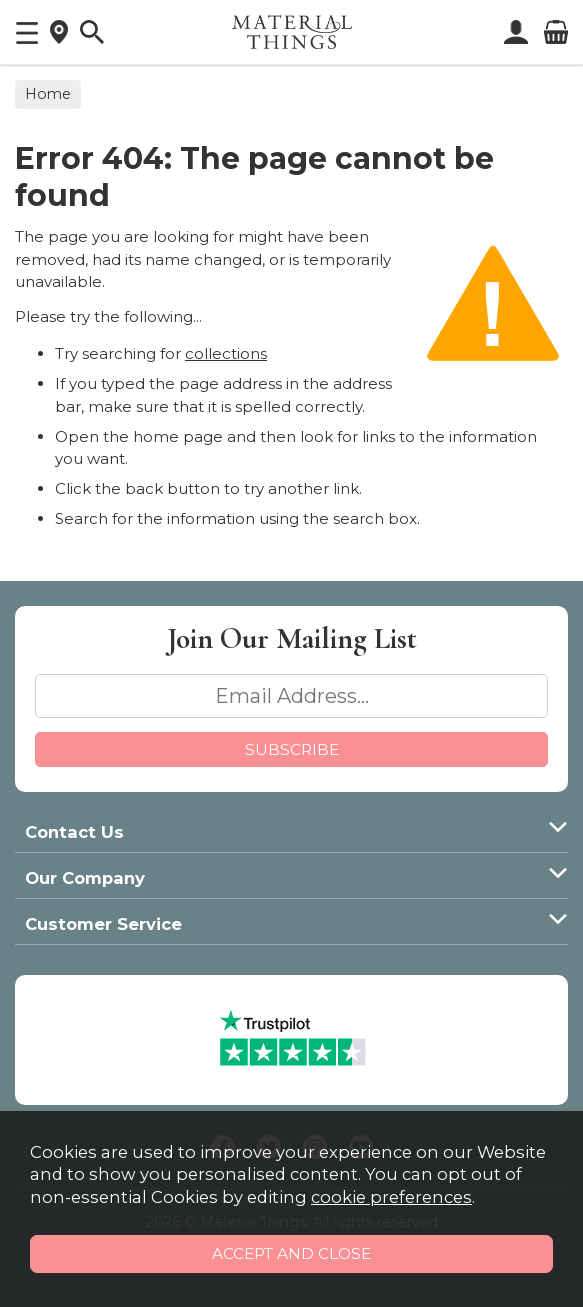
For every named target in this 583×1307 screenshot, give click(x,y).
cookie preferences (391, 1197)
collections (226, 353)
